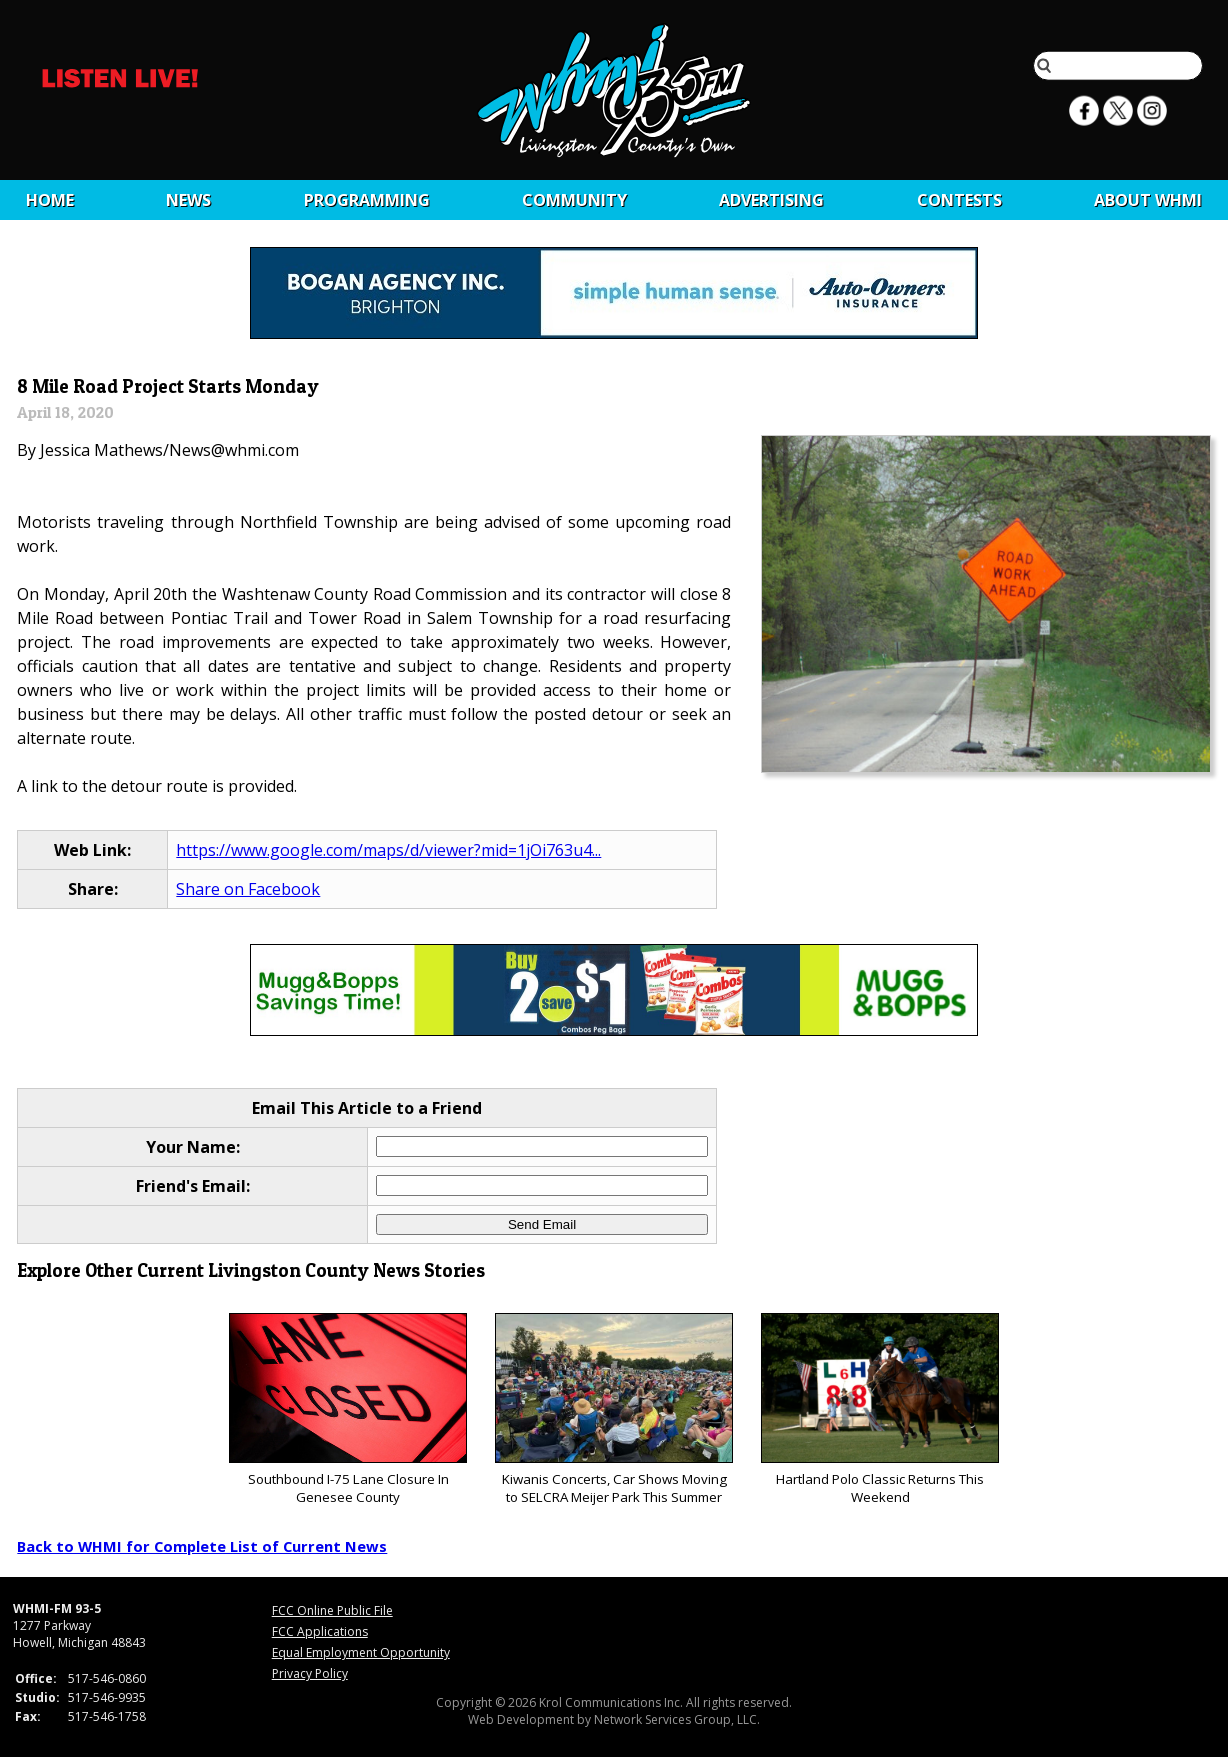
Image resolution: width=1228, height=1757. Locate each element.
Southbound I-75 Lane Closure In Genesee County (347, 1409)
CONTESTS (959, 200)
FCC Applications (320, 1631)
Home (50, 200)
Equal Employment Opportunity (361, 1652)
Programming (367, 200)
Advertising (771, 200)
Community (574, 200)
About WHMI (1148, 200)
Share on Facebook (248, 889)
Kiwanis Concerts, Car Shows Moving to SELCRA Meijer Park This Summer (613, 1409)
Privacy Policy (310, 1673)
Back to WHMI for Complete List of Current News (202, 1546)
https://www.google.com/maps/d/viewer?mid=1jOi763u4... (388, 850)
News (188, 200)
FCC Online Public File (332, 1610)
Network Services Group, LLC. (677, 1719)
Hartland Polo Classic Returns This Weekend (879, 1409)
